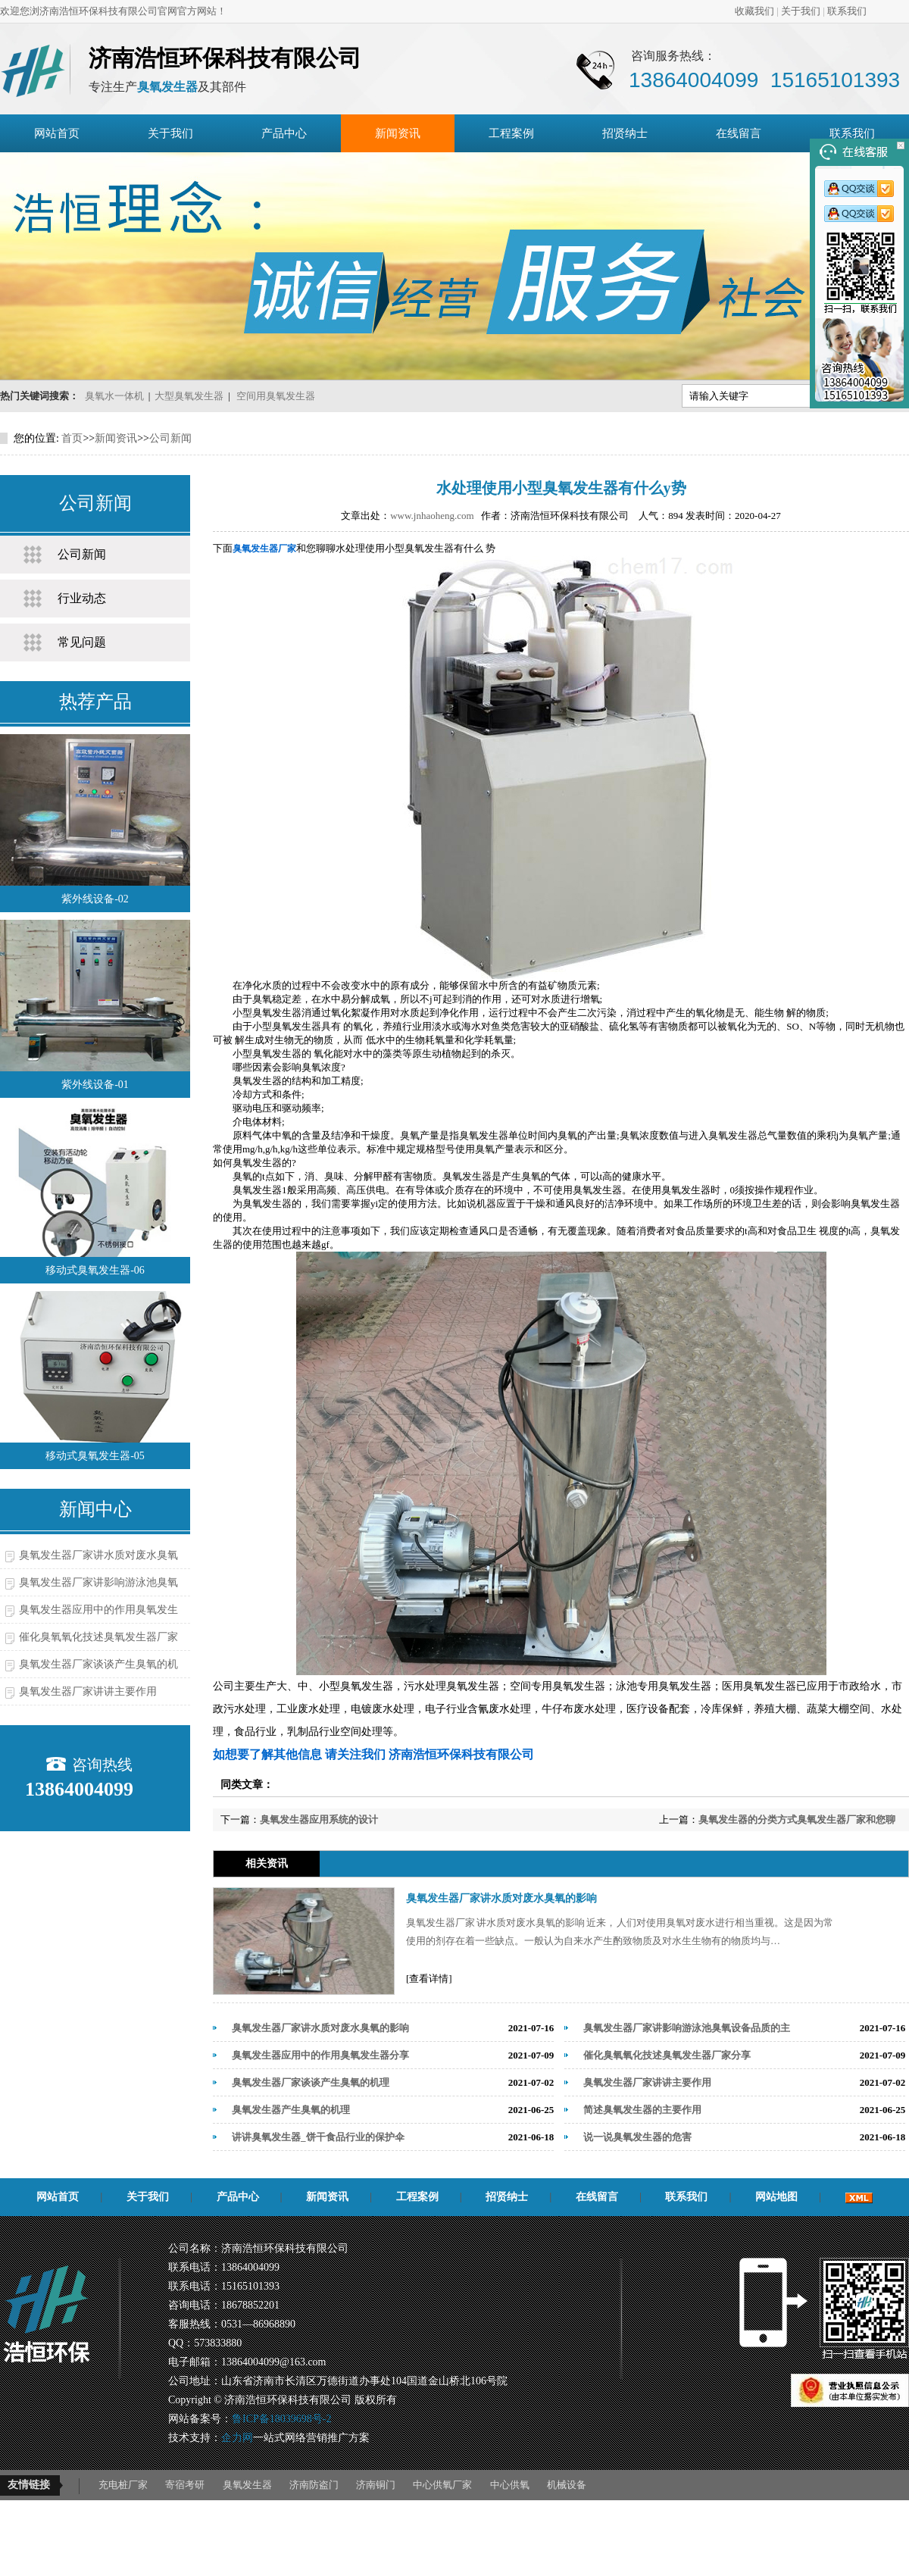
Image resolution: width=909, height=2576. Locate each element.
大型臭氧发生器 (189, 396)
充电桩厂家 (123, 2484)
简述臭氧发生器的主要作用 (642, 2109)
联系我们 (847, 11)
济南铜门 (375, 2484)
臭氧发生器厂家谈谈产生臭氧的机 (98, 1664)
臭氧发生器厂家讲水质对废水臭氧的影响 (501, 1898)
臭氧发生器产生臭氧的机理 (291, 2109)
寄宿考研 (185, 2484)
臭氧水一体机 (114, 396)
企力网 (237, 2437)
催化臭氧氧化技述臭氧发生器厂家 (98, 1637)
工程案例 (511, 133)
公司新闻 (170, 438)
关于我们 (800, 11)
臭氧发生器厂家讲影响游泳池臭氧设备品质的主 (686, 2028)
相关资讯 (266, 1863)
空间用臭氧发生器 (275, 396)
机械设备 (566, 2484)
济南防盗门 (314, 2484)
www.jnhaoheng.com (431, 515)
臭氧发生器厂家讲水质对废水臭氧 (98, 1555)
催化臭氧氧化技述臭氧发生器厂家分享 (667, 2055)
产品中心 (284, 133)
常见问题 (82, 642)
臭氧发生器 (247, 2484)
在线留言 (738, 133)
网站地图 (776, 2196)
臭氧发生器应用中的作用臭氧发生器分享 (320, 2055)
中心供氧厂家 (442, 2484)
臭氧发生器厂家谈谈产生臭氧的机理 (310, 2082)
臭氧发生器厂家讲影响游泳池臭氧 (98, 1582)
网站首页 (57, 133)
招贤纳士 (625, 133)
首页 (72, 438)
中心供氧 (509, 2484)
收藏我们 (754, 11)
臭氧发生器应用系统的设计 (319, 1819)
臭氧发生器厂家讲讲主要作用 (88, 1691)
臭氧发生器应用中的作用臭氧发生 (98, 1609)
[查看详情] (429, 1978)
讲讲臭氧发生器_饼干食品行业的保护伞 (318, 2137)
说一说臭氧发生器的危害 (637, 2137)
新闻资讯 (397, 133)
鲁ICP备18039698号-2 (281, 2418)
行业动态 (82, 598)
